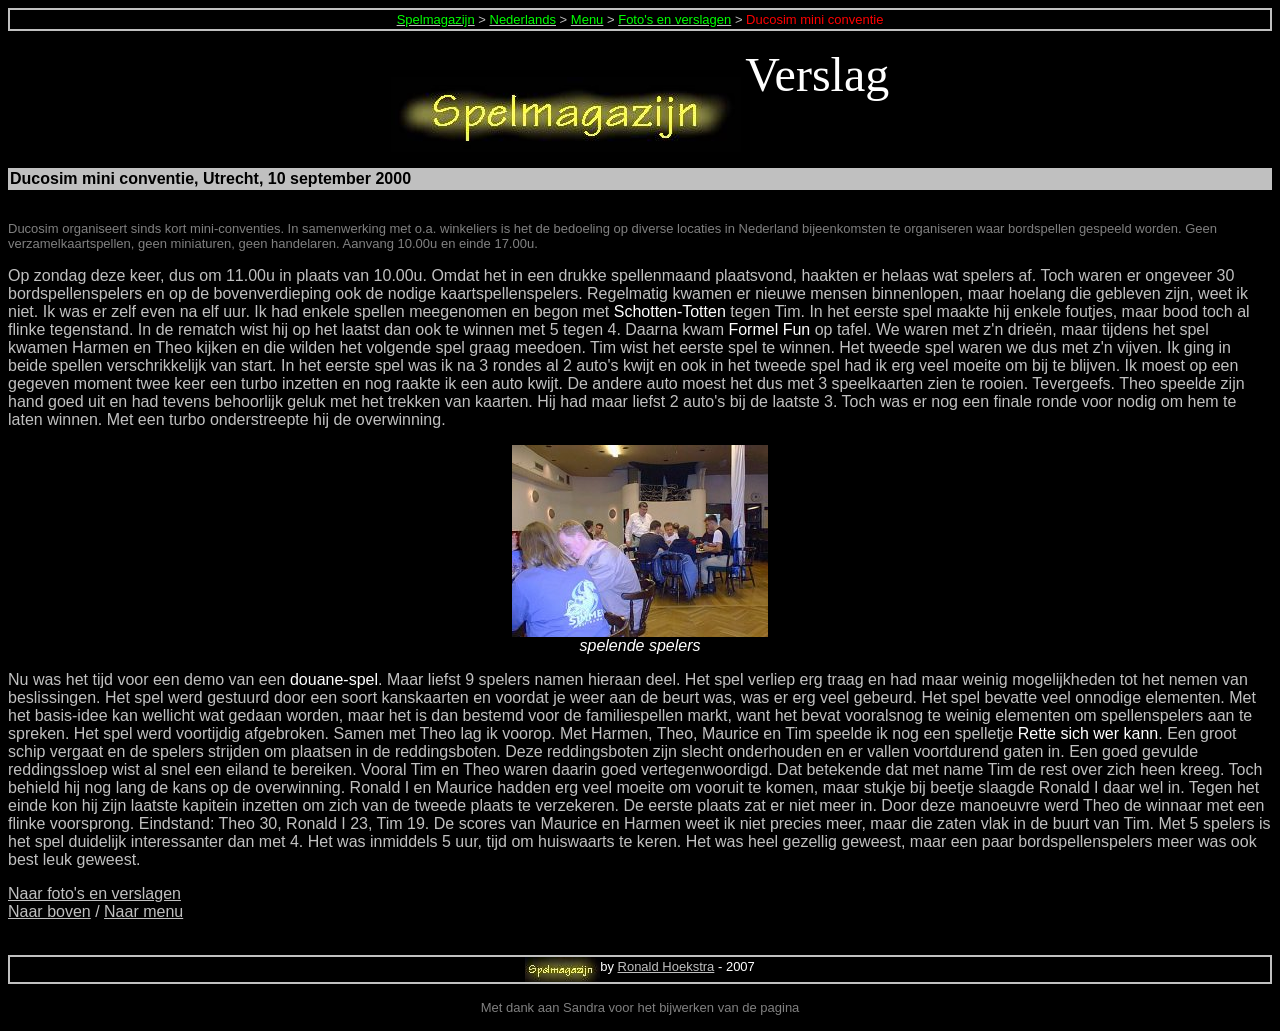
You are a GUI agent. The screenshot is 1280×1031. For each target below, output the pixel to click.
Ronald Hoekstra (666, 966)
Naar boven (49, 911)
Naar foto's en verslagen (94, 893)
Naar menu (143, 911)
